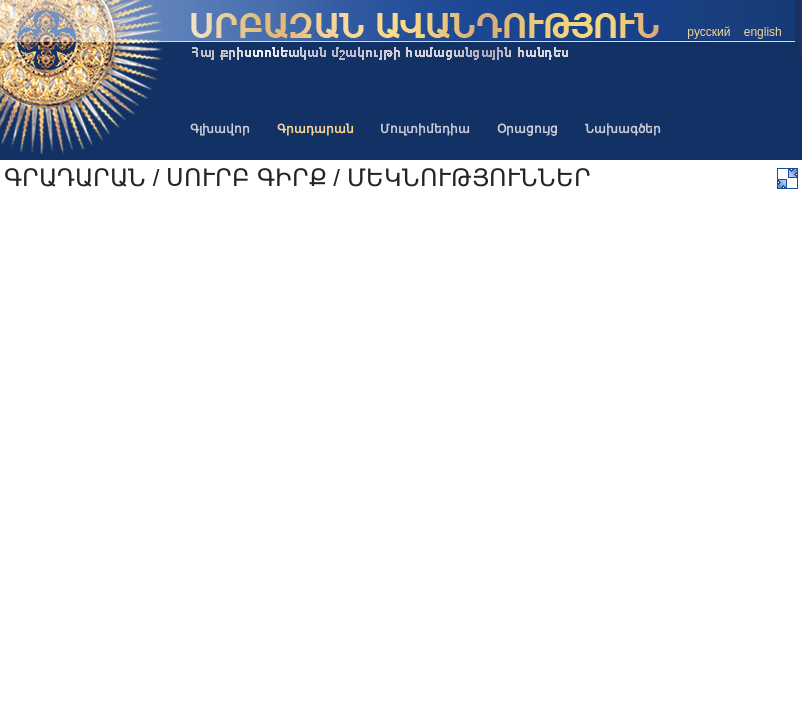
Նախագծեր (623, 129)
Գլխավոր (220, 129)
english (763, 32)
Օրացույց (527, 129)
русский (708, 32)
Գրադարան (315, 129)
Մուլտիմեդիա (425, 129)
